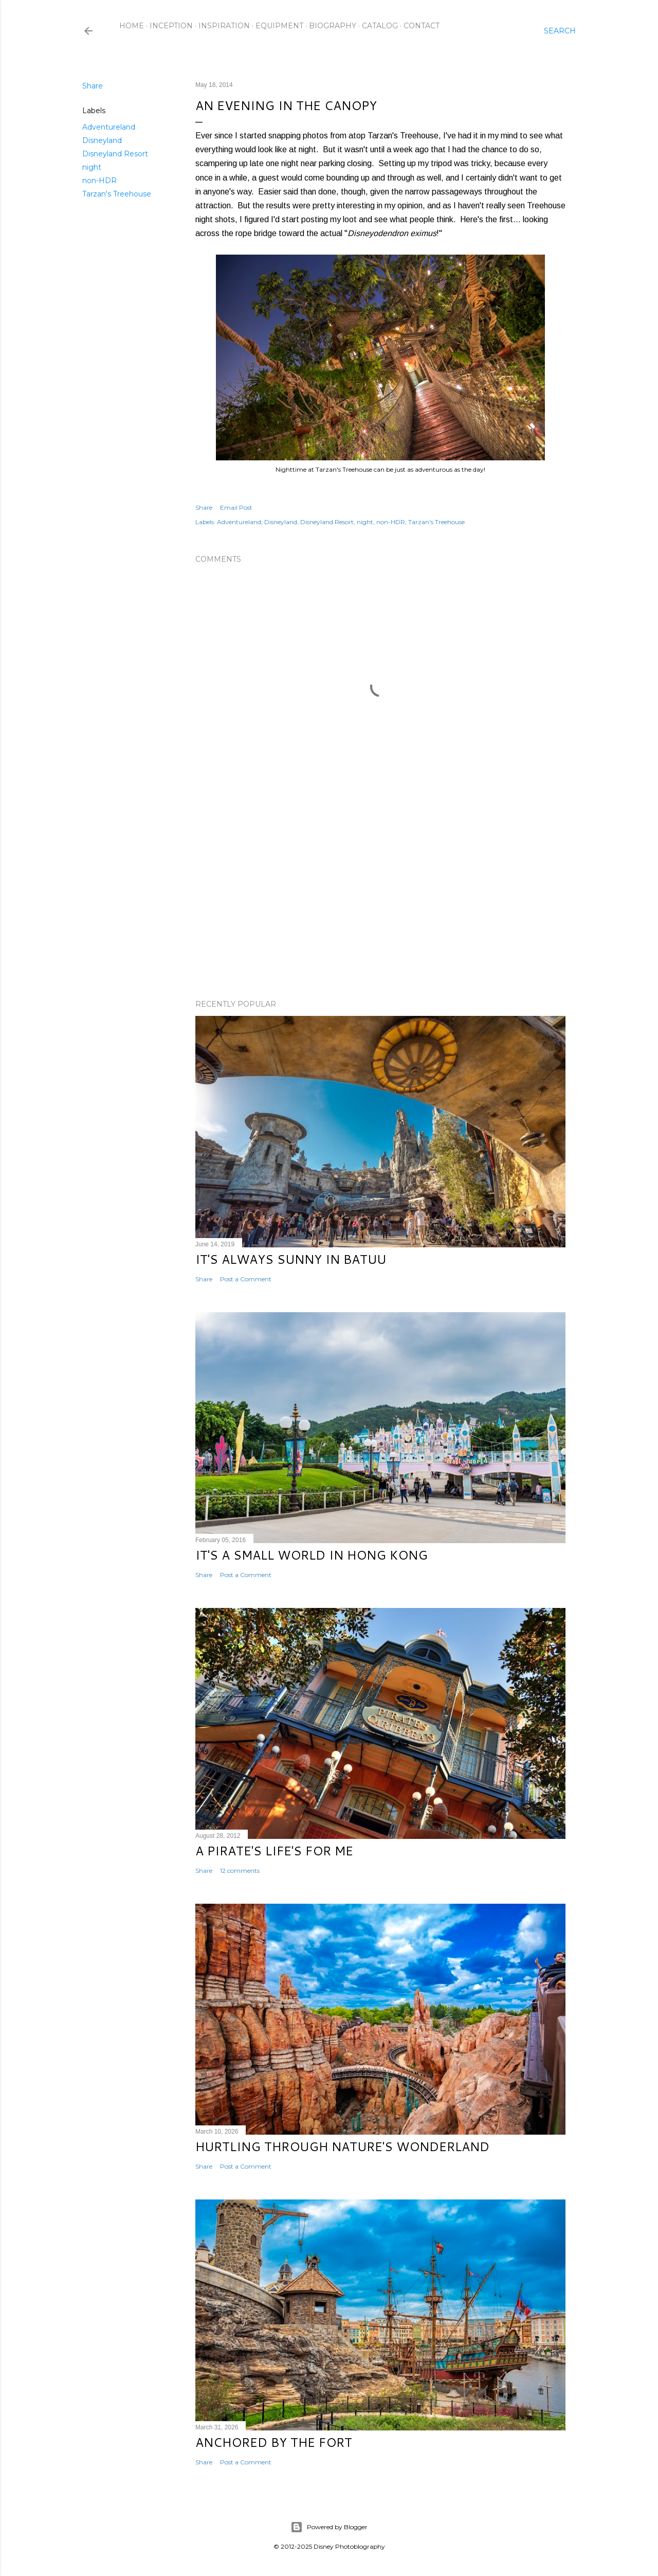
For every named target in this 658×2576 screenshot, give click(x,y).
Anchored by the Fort (273, 2442)
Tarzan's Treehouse (116, 194)
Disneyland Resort (115, 153)
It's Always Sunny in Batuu (290, 1259)
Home (131, 25)
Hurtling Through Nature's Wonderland (342, 2146)
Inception (171, 25)
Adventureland (108, 127)
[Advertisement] (380, 902)
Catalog (380, 25)
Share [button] (92, 86)
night (91, 167)
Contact (422, 25)
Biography (332, 25)
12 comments (240, 1870)
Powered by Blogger (329, 2527)
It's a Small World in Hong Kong (311, 1555)
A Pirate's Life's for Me (274, 1850)
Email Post (236, 507)
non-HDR (99, 180)
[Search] (560, 31)
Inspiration (224, 25)
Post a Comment (245, 1279)
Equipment (279, 25)
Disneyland (102, 140)
